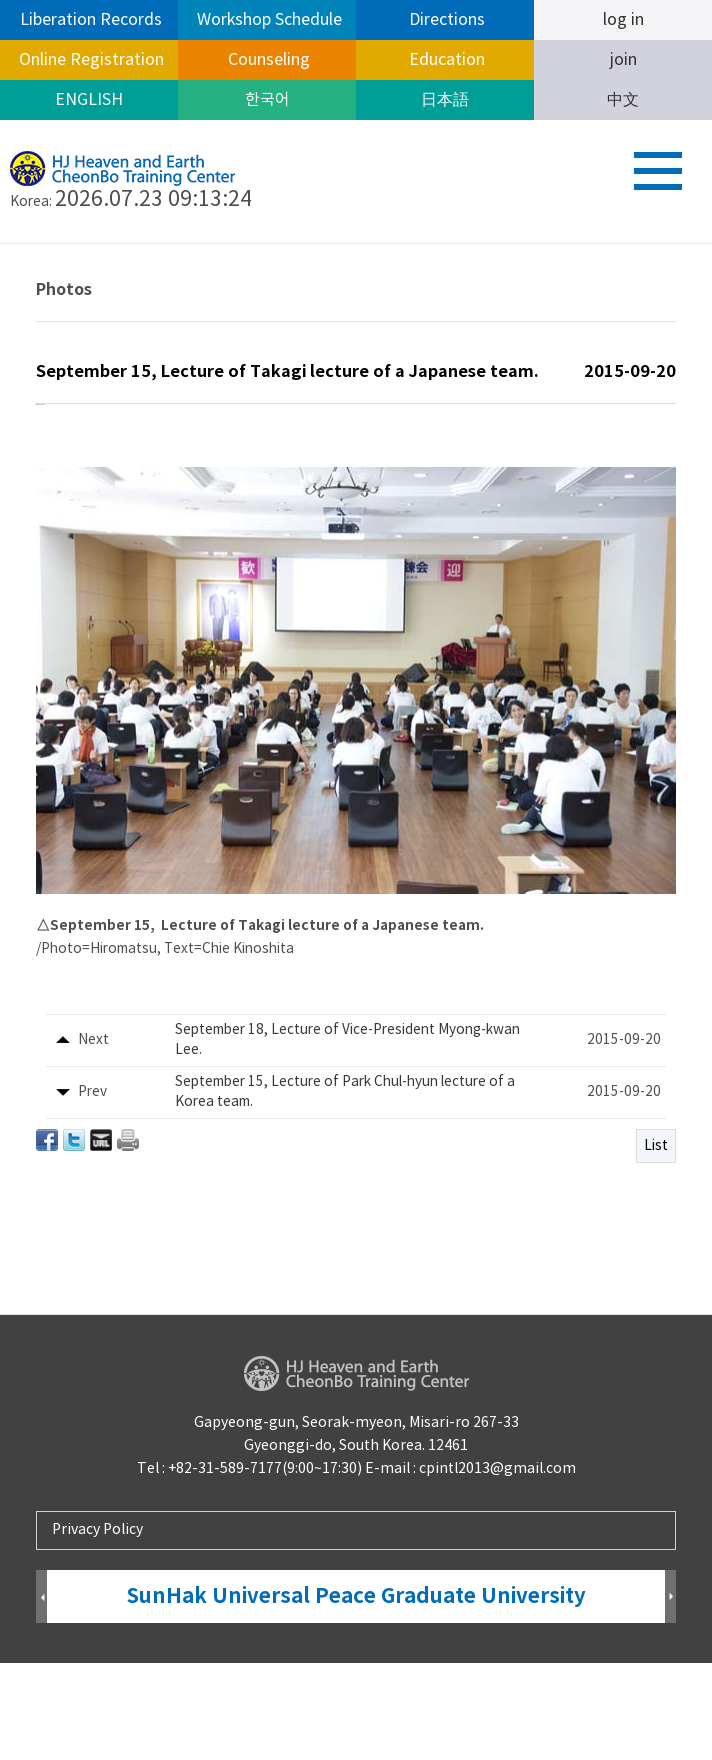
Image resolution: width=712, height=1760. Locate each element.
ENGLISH (89, 100)
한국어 (267, 100)
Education (445, 60)
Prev (41, 1694)
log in (623, 20)
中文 (623, 100)
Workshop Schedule (267, 20)
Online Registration (89, 60)
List (656, 1245)
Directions (445, 20)
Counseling (267, 60)
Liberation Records (89, 20)
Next (670, 1694)
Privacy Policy (97, 1626)
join (623, 60)
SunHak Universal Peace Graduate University (356, 1693)
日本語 (445, 100)
